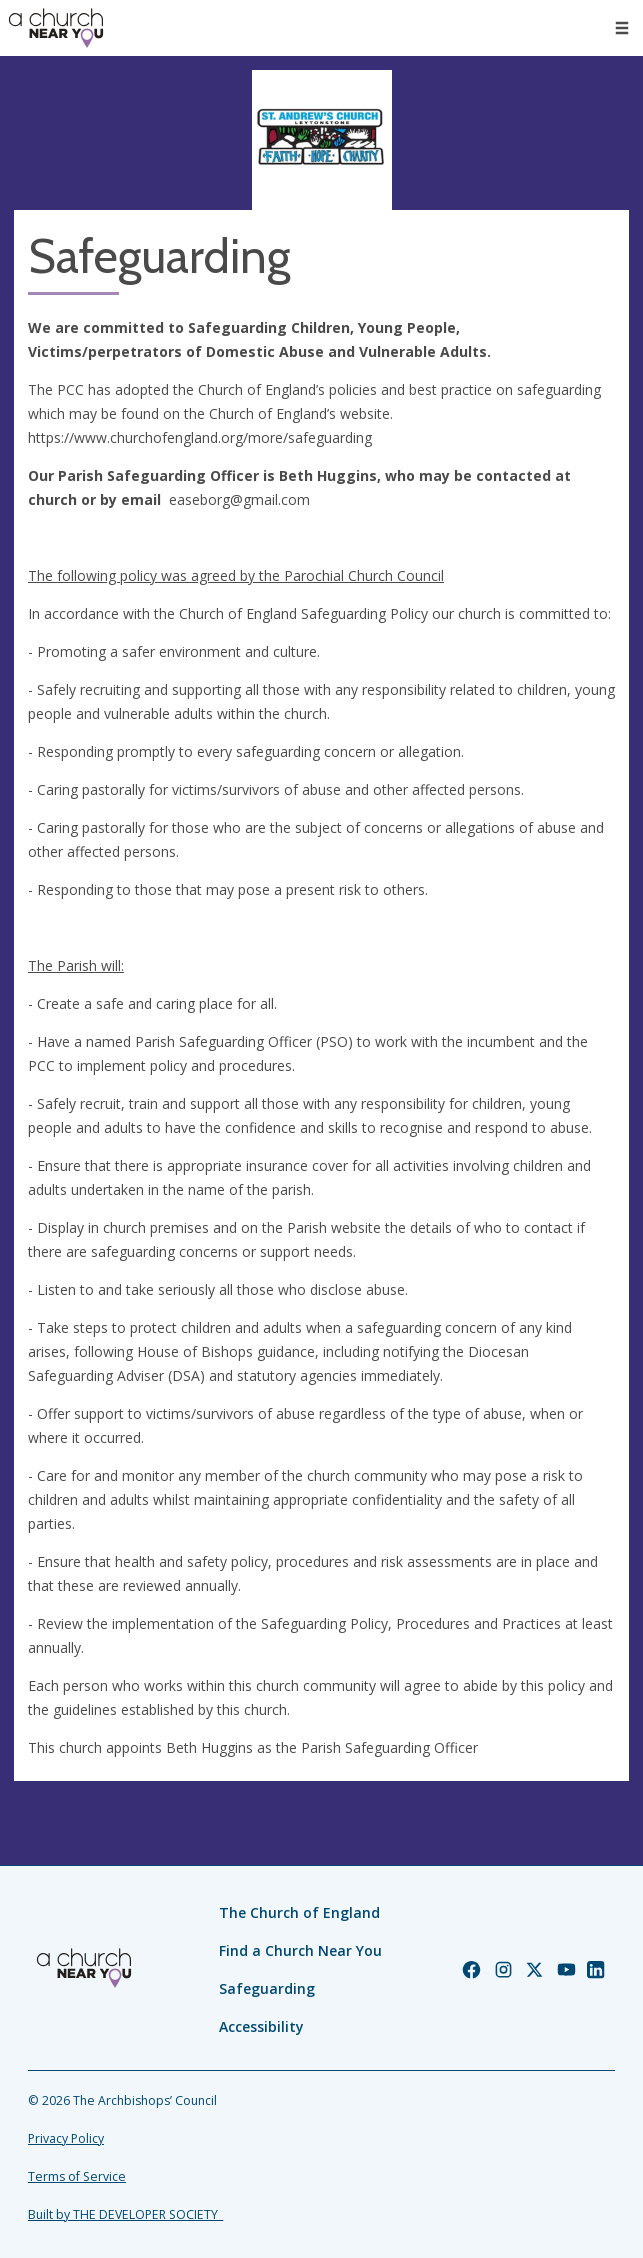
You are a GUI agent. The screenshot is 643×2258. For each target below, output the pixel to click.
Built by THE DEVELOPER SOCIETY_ (125, 2214)
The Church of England (299, 1912)
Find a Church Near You (300, 1950)
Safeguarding (267, 1988)
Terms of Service (77, 2176)
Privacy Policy (66, 2138)
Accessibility (261, 2026)
